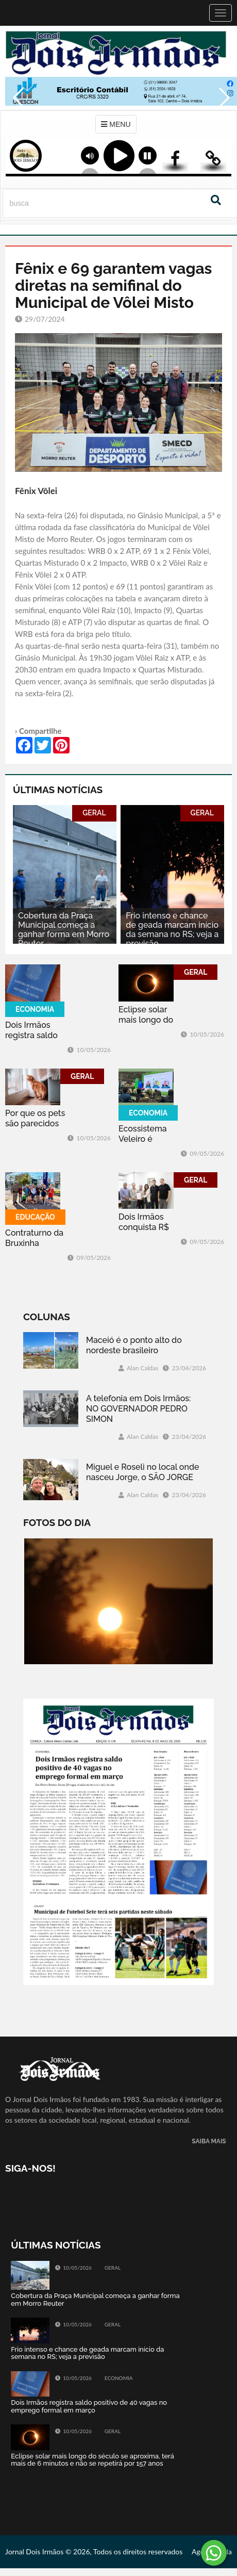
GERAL (94, 813)
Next (224, 119)
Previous (15, 119)
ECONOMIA (34, 1009)
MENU (115, 124)
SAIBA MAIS (209, 2141)
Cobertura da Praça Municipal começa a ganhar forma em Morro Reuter (63, 929)
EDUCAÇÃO (35, 1217)
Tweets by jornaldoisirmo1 (52, 2495)
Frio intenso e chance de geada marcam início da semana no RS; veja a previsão (172, 929)
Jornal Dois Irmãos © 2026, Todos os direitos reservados (93, 2551)
